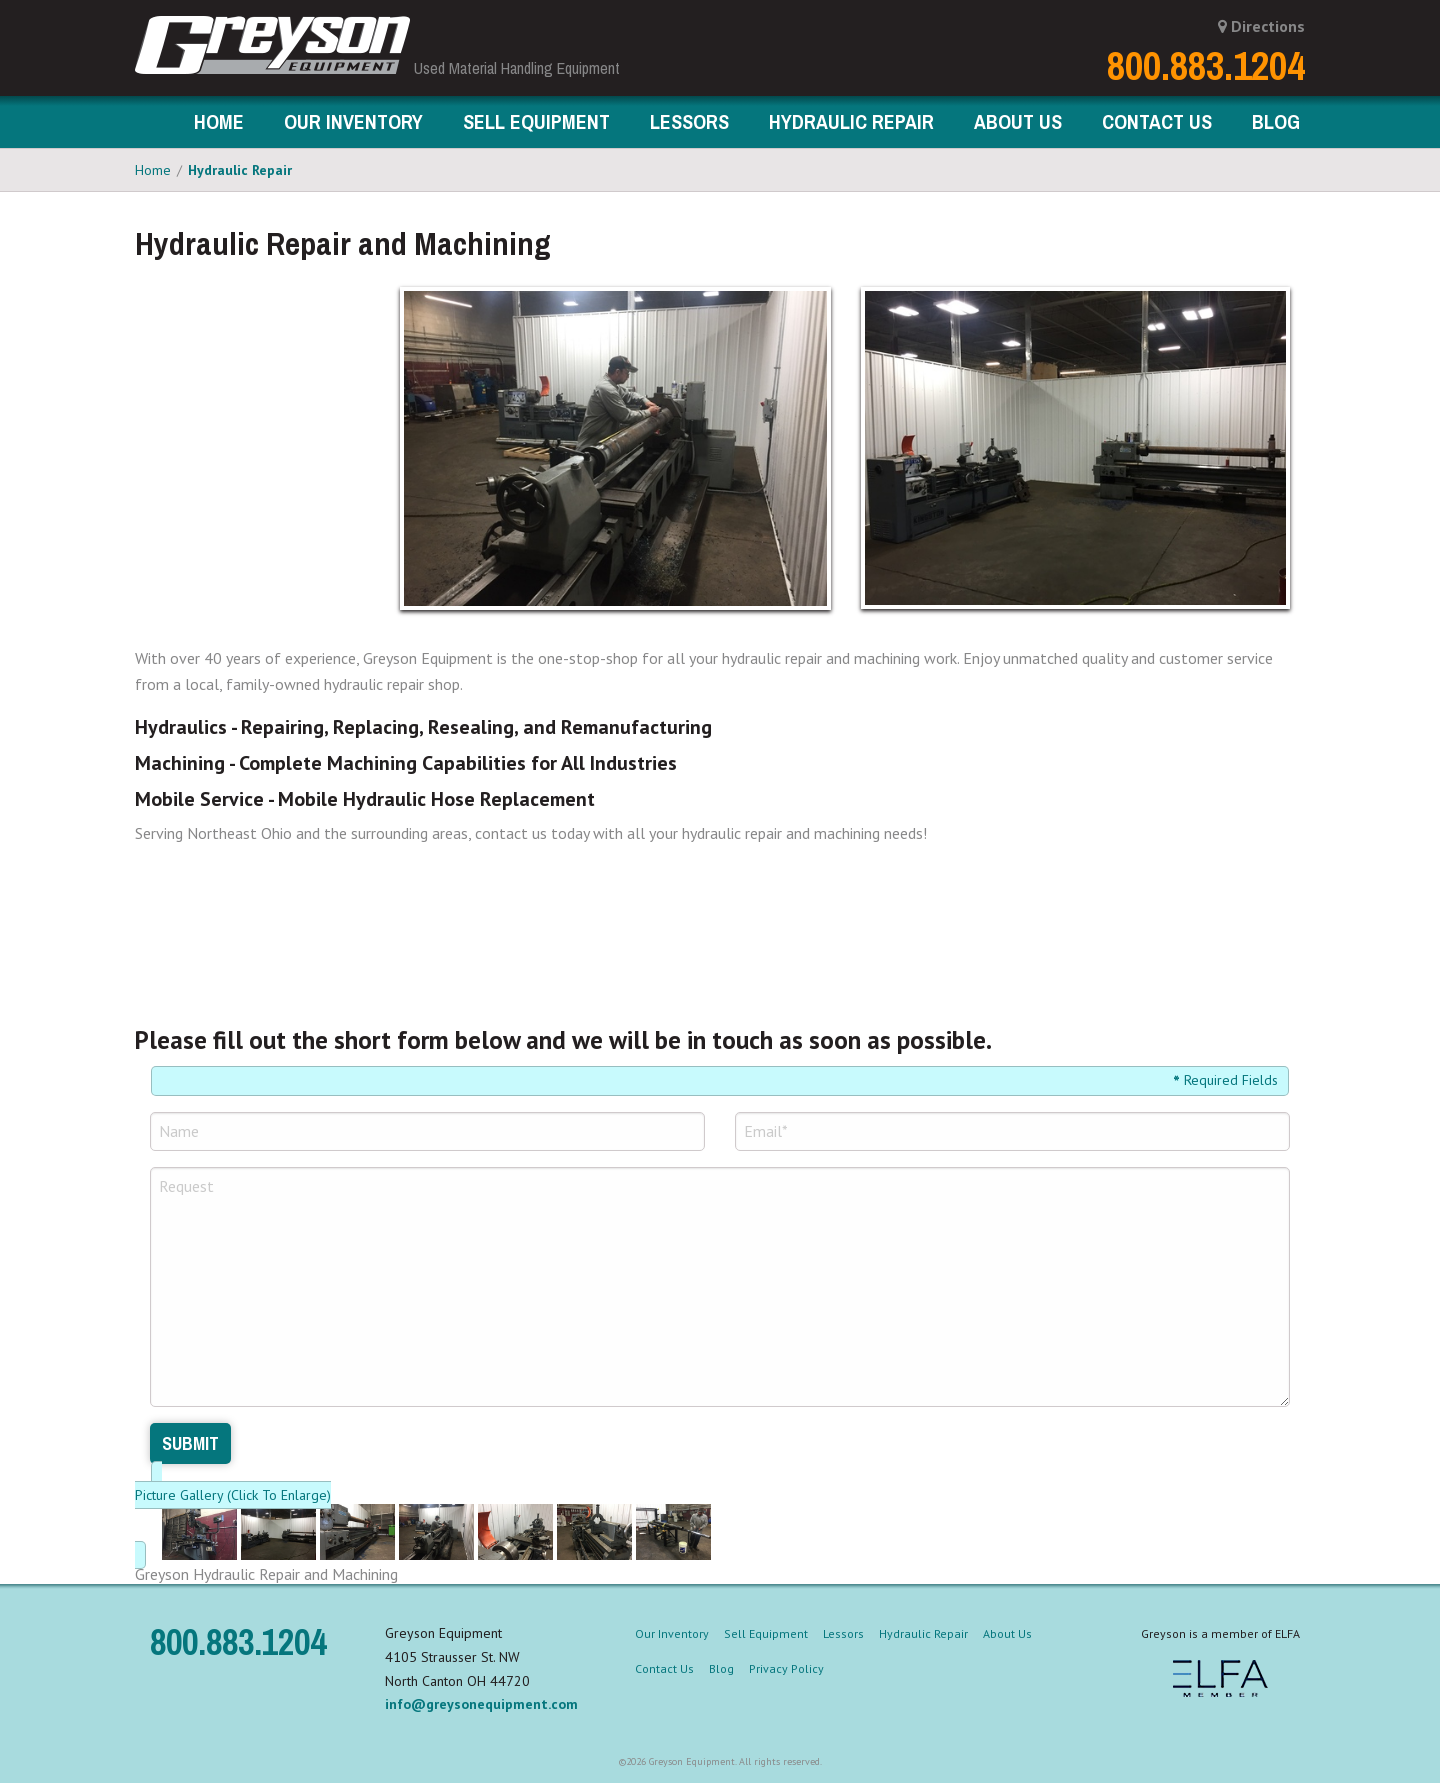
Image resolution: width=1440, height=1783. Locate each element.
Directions (1261, 26)
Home (219, 121)
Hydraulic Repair (240, 170)
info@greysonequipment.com (481, 1704)
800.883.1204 (1206, 66)
